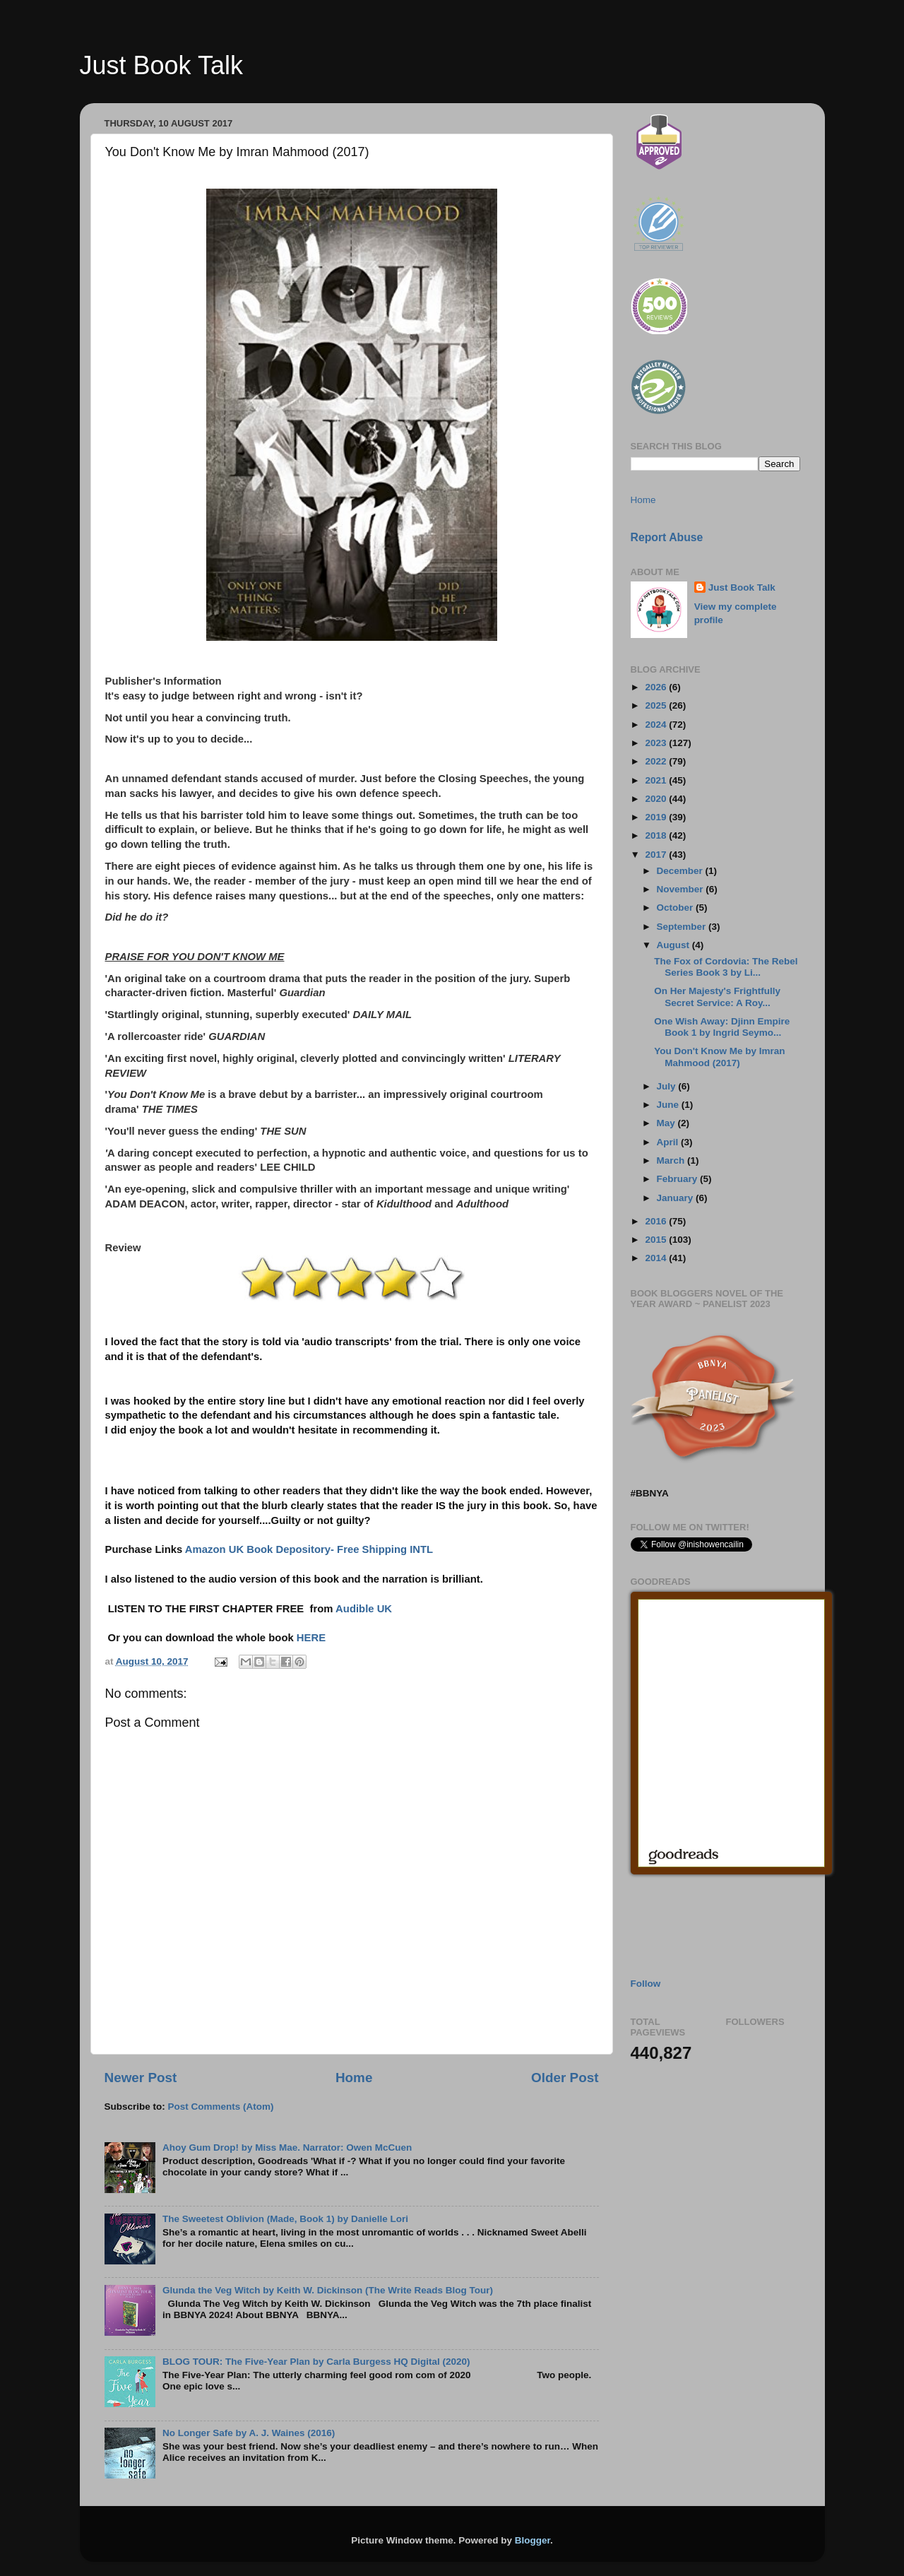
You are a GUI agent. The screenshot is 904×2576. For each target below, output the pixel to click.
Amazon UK (214, 1549)
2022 (657, 761)
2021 (657, 780)
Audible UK (363, 1608)
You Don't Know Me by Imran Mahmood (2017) (719, 1057)
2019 (657, 817)
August (674, 945)
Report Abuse (667, 537)
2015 (657, 1239)
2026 (657, 687)
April (669, 1142)
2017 (657, 854)
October (676, 907)
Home (353, 2077)
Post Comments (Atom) (221, 2106)
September (683, 926)
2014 (657, 1258)
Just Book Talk (161, 65)
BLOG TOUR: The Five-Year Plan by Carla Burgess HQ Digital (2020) (316, 2361)
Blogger (532, 2540)
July (668, 1086)
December (681, 870)
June (669, 1104)
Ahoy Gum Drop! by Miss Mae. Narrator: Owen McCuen (287, 2147)
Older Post (565, 2077)
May (667, 1123)
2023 (657, 743)
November (681, 889)
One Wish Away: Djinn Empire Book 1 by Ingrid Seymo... (722, 1027)
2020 (657, 798)
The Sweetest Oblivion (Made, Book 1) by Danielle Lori (285, 2219)
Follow (646, 1983)
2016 (657, 1221)
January (676, 1198)
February (679, 1179)
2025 (657, 705)
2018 (657, 835)
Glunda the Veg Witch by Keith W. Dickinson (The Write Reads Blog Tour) (327, 2290)
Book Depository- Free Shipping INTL (339, 1549)
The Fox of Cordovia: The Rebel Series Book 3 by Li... (725, 967)
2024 (657, 724)
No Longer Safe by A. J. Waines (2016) (248, 2433)
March (672, 1160)
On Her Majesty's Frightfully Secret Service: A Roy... (717, 997)
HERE (311, 1637)
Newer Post (141, 2077)
